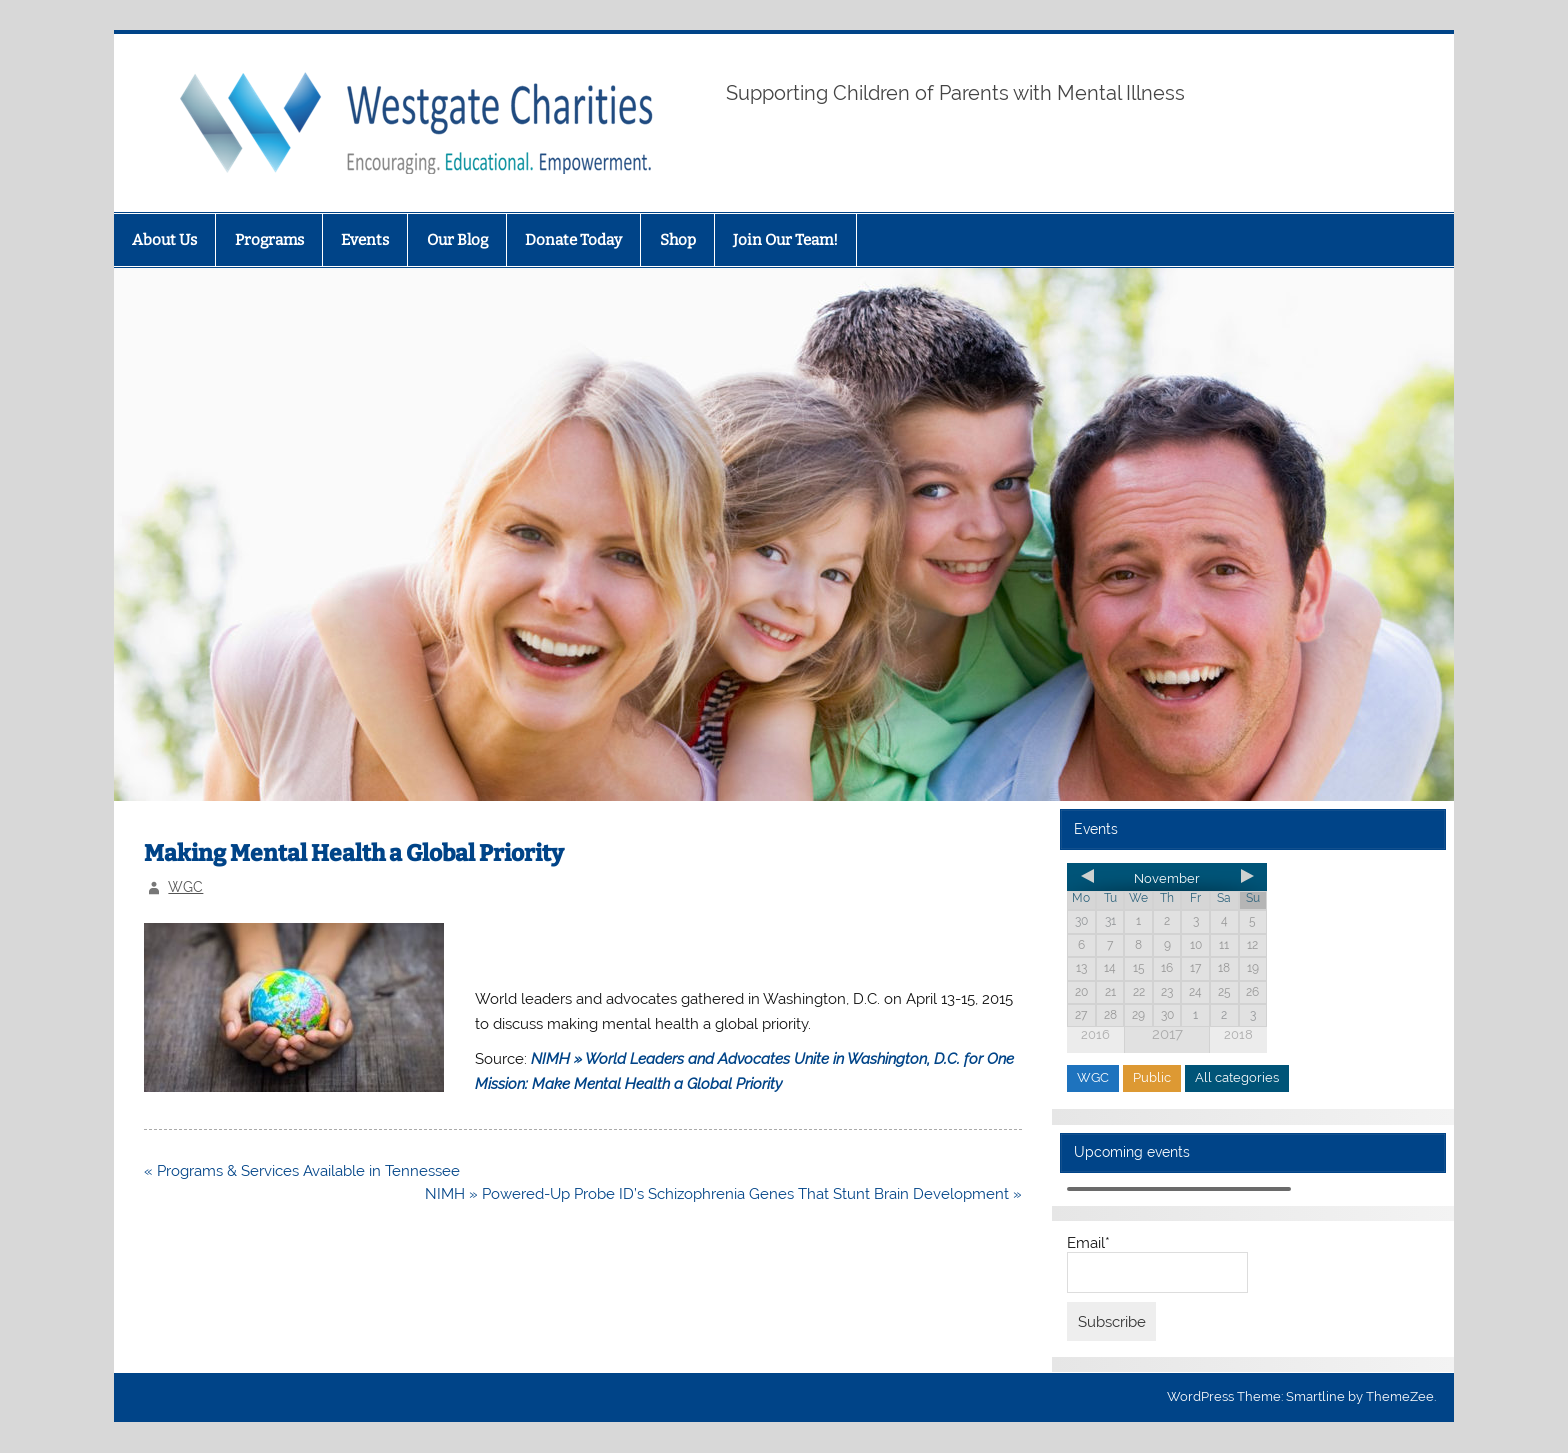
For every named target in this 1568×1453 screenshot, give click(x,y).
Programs (269, 240)
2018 (1238, 1034)
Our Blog (457, 240)
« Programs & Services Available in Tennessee (302, 1171)
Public (1152, 1077)
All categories (1237, 1077)
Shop (678, 240)
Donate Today (573, 240)
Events (365, 240)
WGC (185, 887)
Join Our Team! (785, 240)
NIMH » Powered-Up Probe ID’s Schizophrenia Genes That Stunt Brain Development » (723, 1194)
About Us (164, 240)
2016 (1095, 1034)
